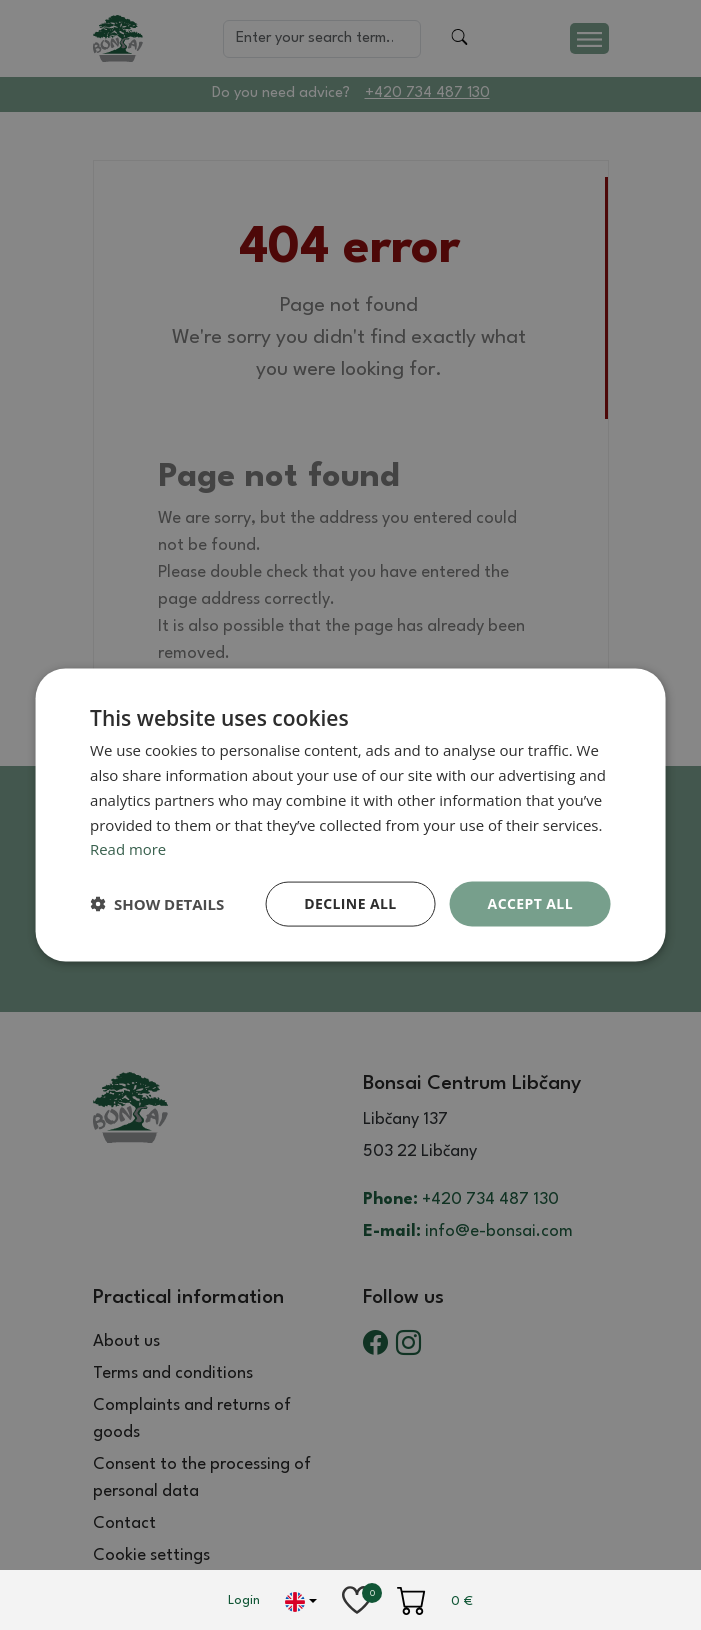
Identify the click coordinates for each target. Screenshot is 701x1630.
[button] (157, 904)
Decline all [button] (350, 903)
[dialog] (350, 815)
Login (244, 1600)
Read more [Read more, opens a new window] (128, 849)
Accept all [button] (530, 903)
